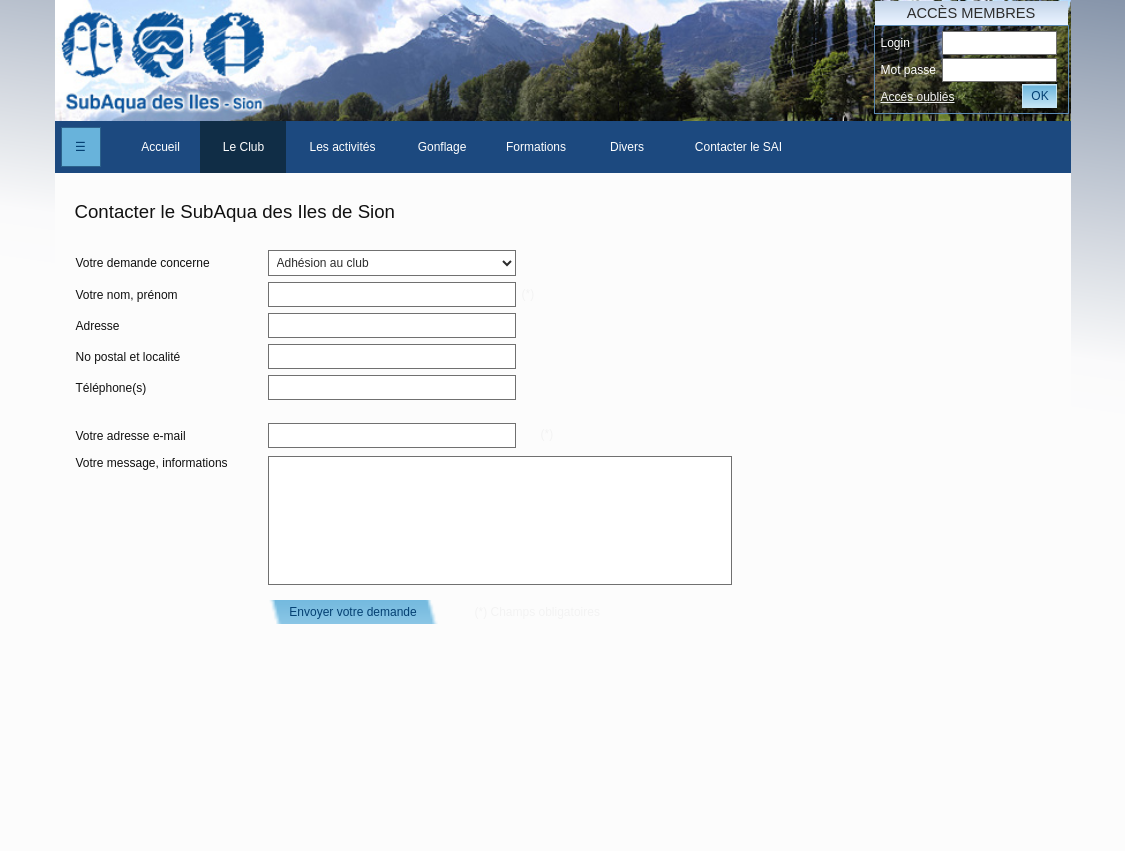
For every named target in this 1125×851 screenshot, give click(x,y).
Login (894, 43)
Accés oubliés (917, 97)
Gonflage (442, 147)
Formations (536, 147)
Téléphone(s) (111, 388)
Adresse (98, 326)
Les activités (342, 147)
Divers (627, 147)
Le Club (243, 147)
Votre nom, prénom (127, 295)
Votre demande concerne (143, 263)
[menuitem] (161, 147)
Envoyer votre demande (352, 612)
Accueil (160, 147)
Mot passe (907, 70)
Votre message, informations (152, 463)
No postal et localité (128, 357)
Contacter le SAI (738, 147)
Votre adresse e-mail (131, 436)
